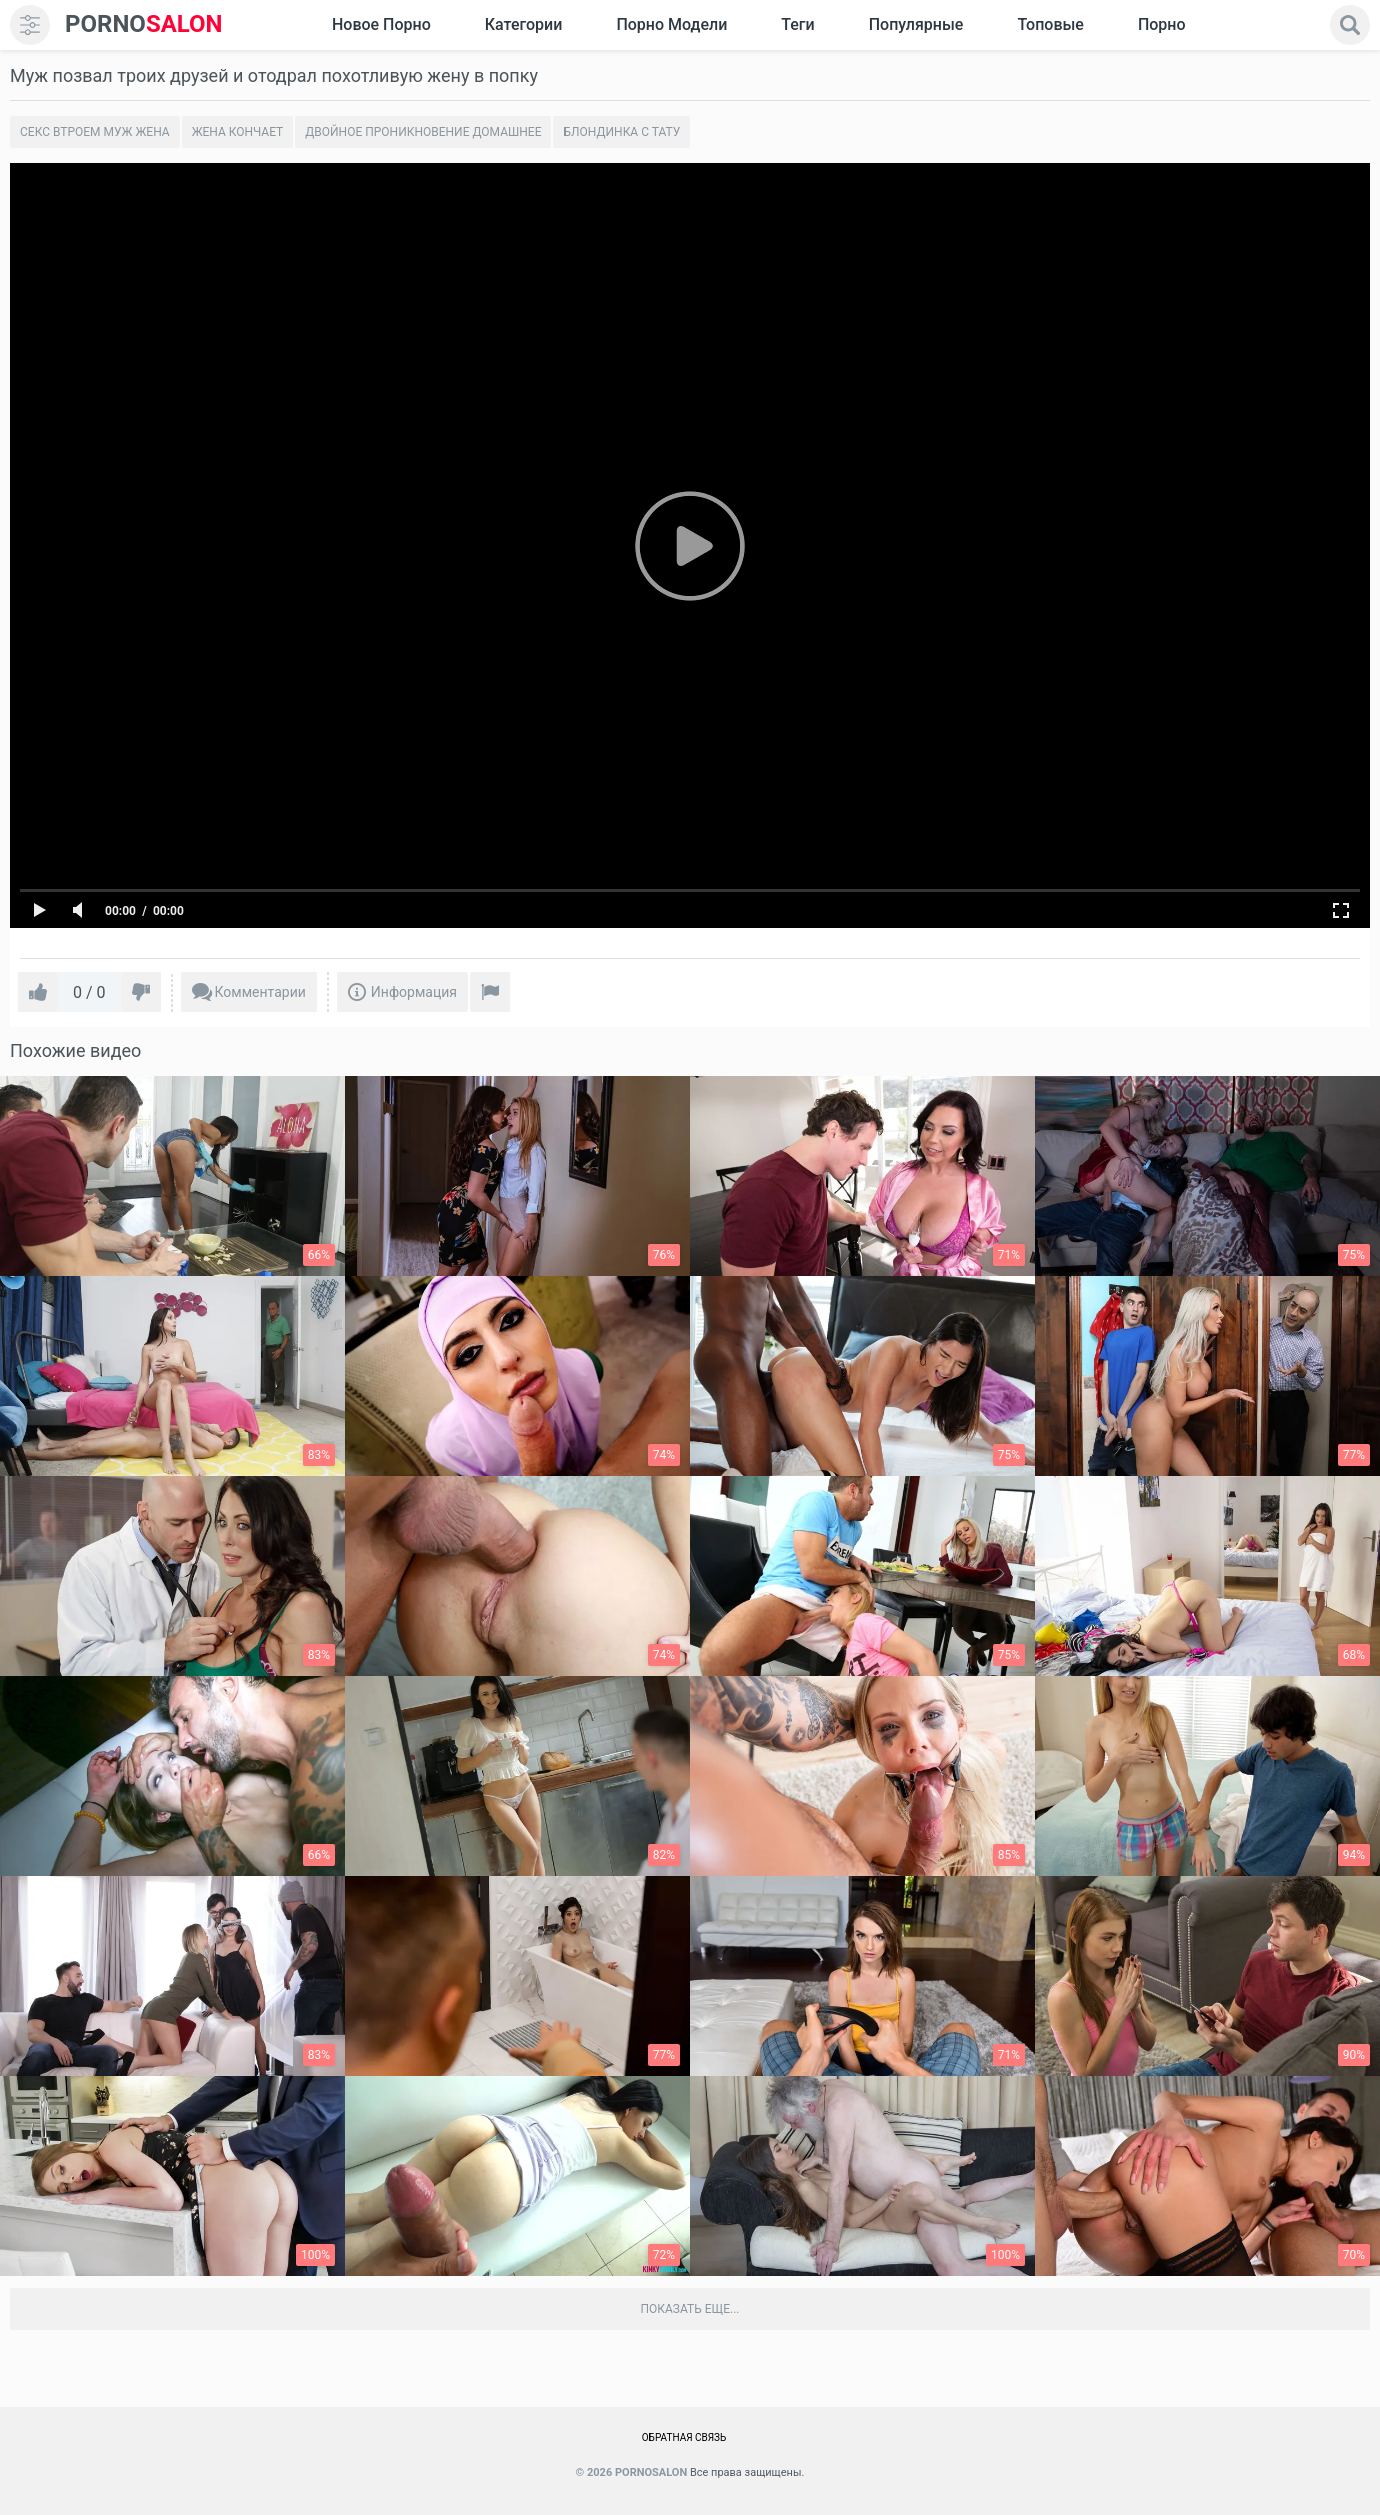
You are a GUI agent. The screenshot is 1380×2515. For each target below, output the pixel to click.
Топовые (1050, 24)
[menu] (30, 25)
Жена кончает (238, 132)
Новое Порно (381, 24)
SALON (144, 24)
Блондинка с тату (621, 132)
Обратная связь (684, 2437)
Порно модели (671, 24)
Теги (797, 24)
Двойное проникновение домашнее (423, 132)
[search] (1350, 25)
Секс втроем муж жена (95, 132)
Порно (1162, 24)
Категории (524, 24)
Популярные (916, 24)
